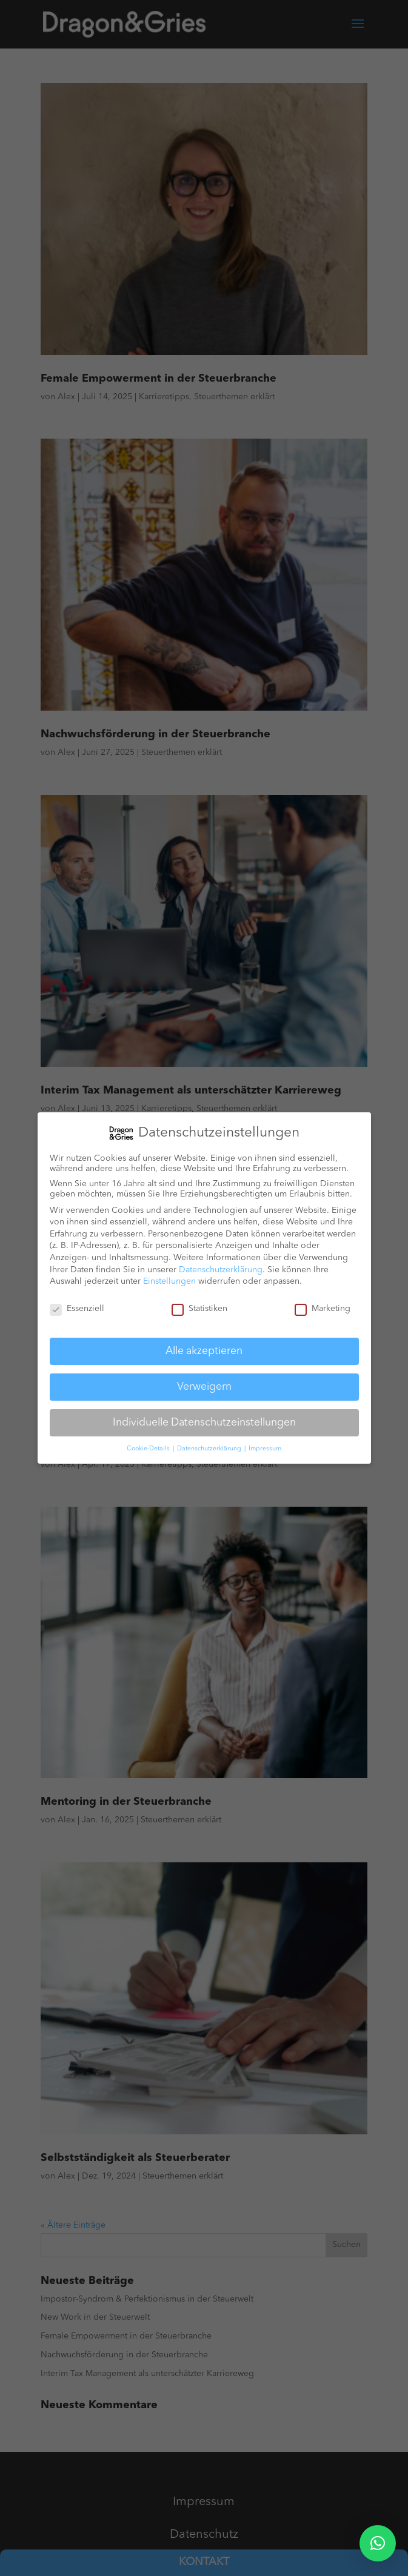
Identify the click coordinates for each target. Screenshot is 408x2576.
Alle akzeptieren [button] (204, 1349)
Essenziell (77, 1308)
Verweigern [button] (204, 1385)
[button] (378, 2543)
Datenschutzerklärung (221, 1268)
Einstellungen (169, 1280)
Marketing (322, 1308)
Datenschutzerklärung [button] (210, 1447)
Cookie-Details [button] (149, 1447)
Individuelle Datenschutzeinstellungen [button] (204, 1421)
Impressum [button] (265, 1447)
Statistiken (199, 1308)
